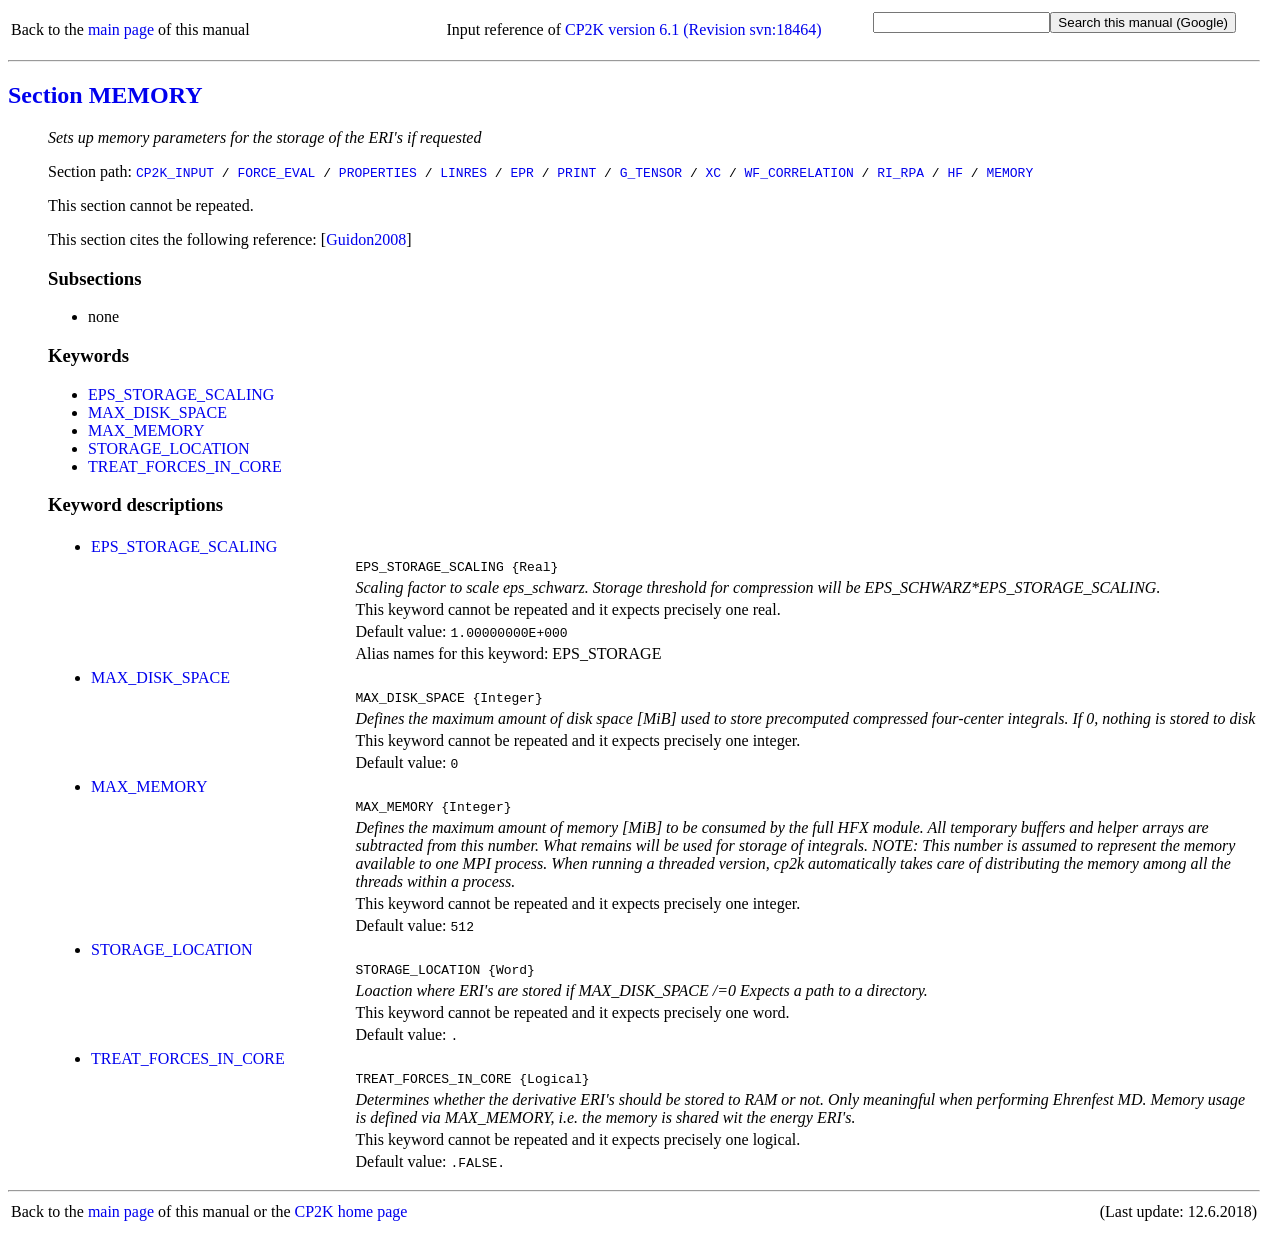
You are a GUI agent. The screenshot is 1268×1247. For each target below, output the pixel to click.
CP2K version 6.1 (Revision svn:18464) (693, 29)
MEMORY (1009, 172)
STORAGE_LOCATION (168, 448)
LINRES (463, 172)
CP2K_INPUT (175, 172)
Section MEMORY (105, 95)
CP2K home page (351, 1226)
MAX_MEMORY (146, 430)
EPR (521, 172)
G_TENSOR (651, 172)
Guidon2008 (366, 239)
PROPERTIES (378, 172)
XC (714, 172)
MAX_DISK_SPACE (157, 412)
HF (955, 172)
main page (121, 29)
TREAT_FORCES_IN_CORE (185, 466)
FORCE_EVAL (276, 172)
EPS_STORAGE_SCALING (181, 394)
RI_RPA (900, 172)
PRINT (576, 172)
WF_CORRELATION (799, 172)
